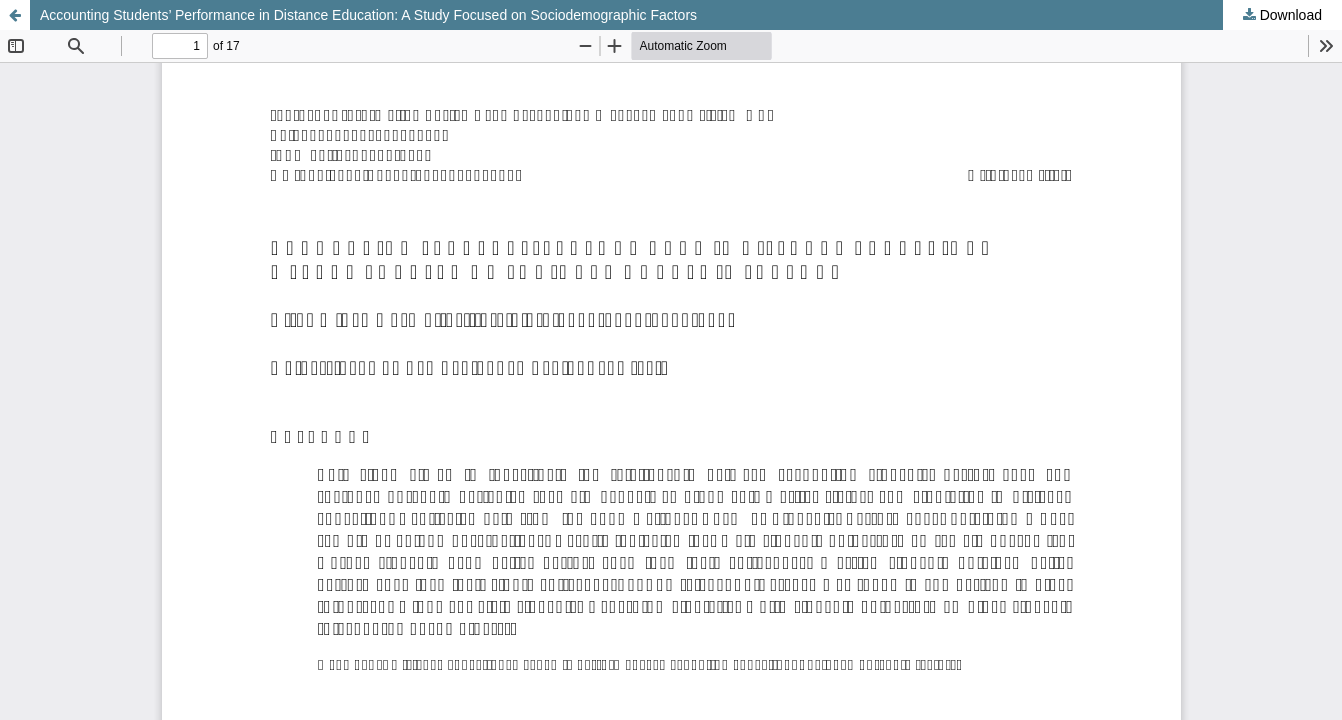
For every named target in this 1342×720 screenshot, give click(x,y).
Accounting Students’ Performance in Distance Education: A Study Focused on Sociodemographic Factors (368, 15)
